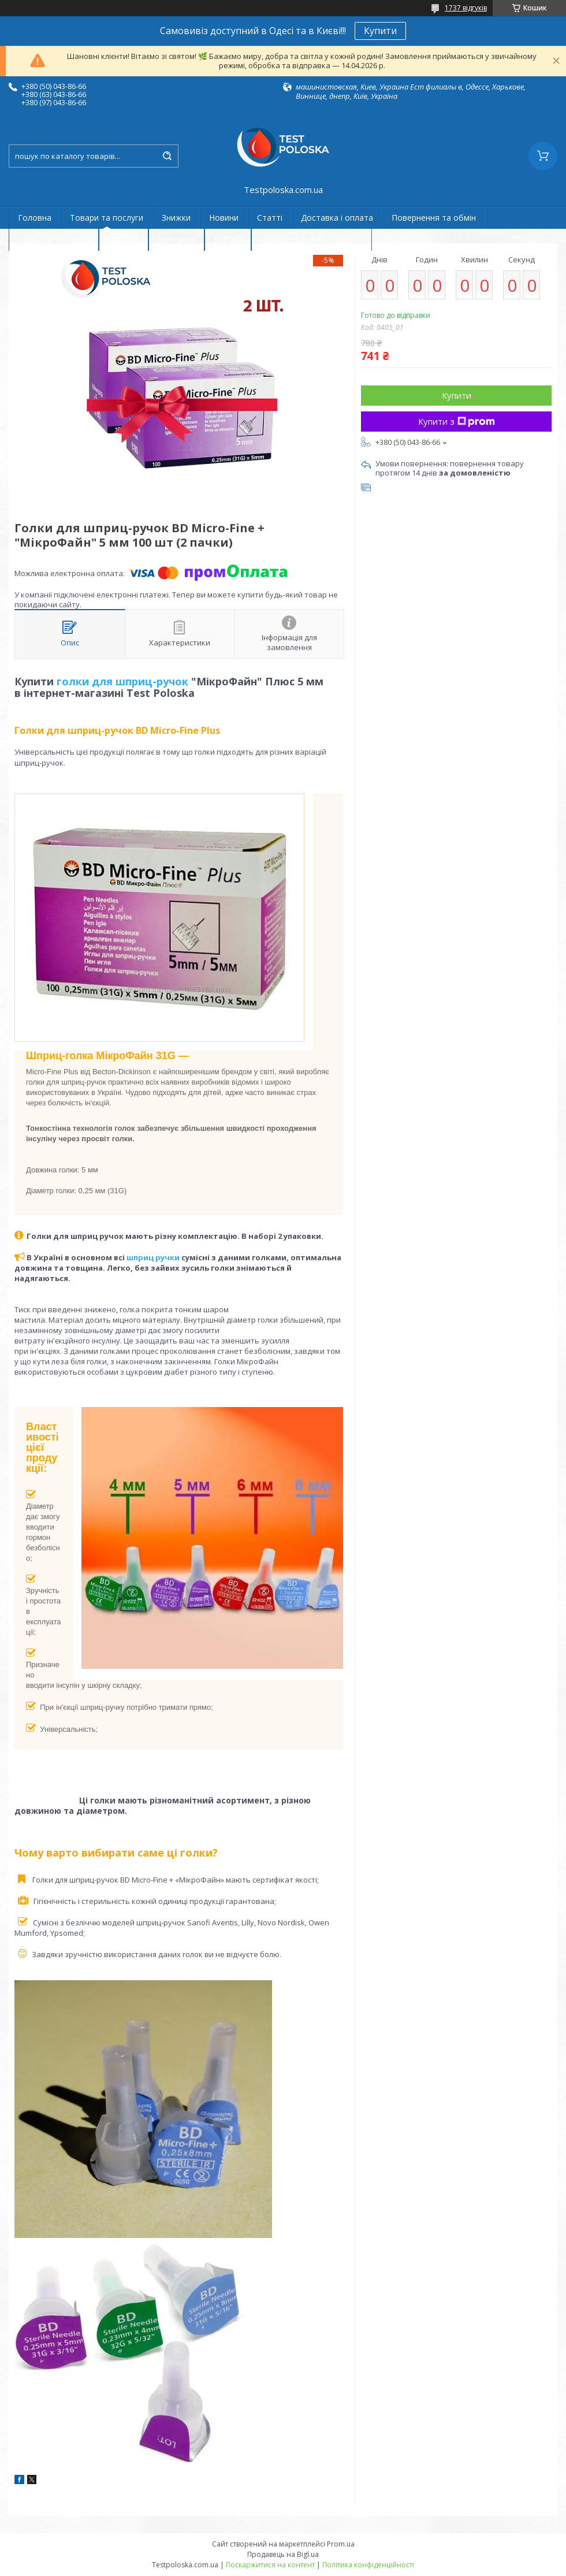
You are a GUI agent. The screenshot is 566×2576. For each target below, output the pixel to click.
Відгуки (228, 239)
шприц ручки (153, 1257)
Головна (34, 217)
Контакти (176, 239)
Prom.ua (341, 2544)
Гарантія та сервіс (54, 239)
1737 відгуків (466, 8)
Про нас (123, 239)
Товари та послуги (106, 217)
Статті (269, 217)
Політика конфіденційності (368, 2565)
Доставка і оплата (337, 217)
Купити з (456, 421)
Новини (224, 217)
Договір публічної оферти (311, 239)
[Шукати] (166, 156)
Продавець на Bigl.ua (283, 2554)
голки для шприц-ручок (122, 681)
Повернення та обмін (434, 217)
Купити (380, 30)
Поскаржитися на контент (270, 2565)
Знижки (176, 217)
